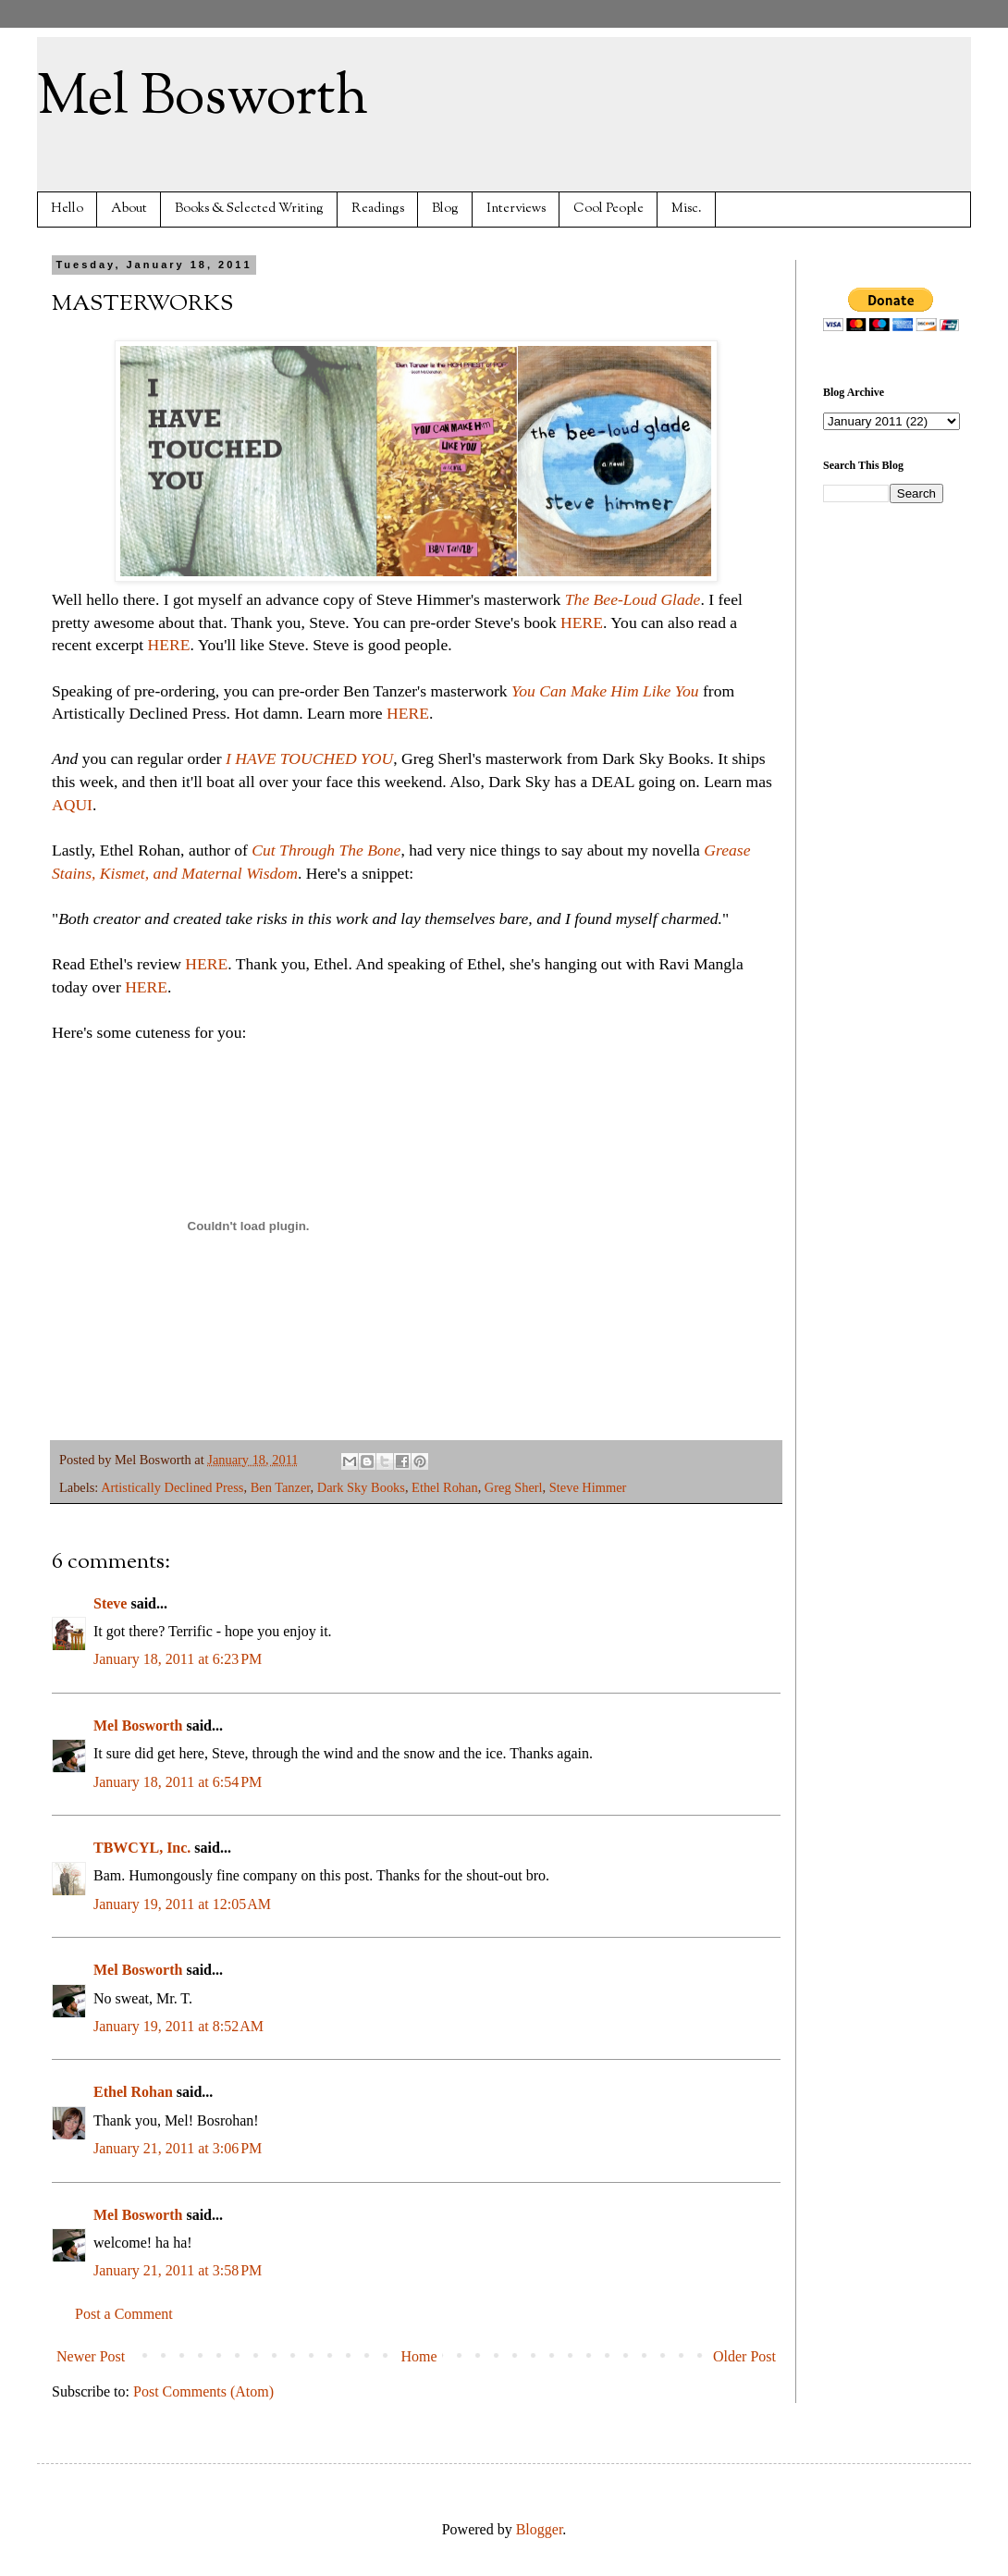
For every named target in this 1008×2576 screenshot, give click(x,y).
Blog (445, 208)
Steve (110, 1603)
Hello (67, 208)
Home (419, 2356)
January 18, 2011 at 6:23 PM (177, 1659)
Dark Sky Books (361, 1487)
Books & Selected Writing (249, 208)
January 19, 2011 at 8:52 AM (178, 2026)
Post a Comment (124, 2314)
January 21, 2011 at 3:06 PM (177, 2148)
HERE (581, 622)
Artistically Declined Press (172, 1487)
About (129, 208)
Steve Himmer (588, 1487)
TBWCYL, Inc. (142, 1847)
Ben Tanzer (281, 1487)
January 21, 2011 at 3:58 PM (177, 2270)
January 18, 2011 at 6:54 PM (177, 1782)
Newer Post (90, 2356)
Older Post (744, 2356)
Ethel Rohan (445, 1487)
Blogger (539, 2529)
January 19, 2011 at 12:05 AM (182, 1904)
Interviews (516, 208)
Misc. (686, 208)
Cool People (608, 208)
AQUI (72, 804)
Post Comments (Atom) (203, 2391)
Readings (377, 208)
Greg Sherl (514, 1487)
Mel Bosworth (202, 98)
